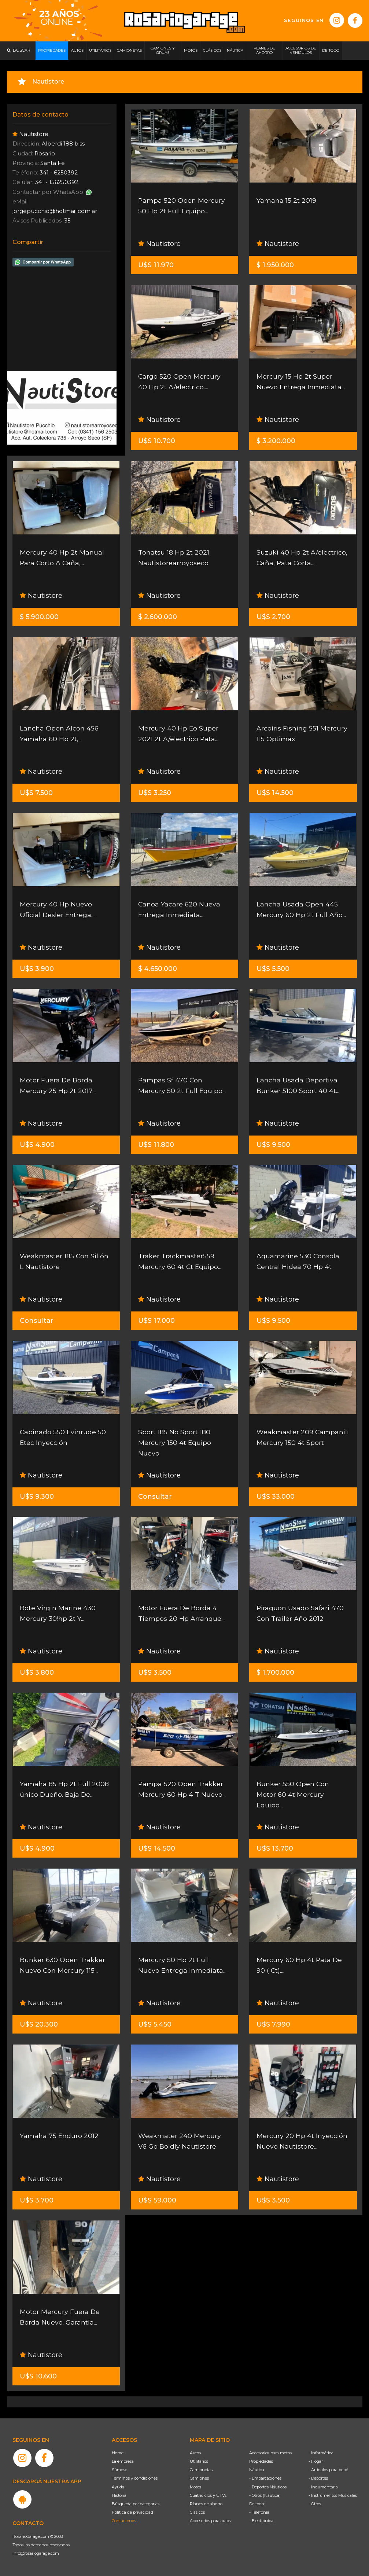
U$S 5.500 (273, 969)
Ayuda (118, 2486)
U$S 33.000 (276, 1497)
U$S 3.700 (36, 2200)
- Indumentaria (323, 2486)
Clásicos (197, 2512)
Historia (119, 2495)
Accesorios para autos (210, 2520)
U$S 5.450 (154, 2024)
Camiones (199, 2478)
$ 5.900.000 (39, 617)
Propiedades (261, 2461)
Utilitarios (199, 2461)
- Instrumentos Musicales (333, 2495)
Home (117, 2452)
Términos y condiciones (135, 2478)
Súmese (119, 2469)
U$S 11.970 (156, 265)
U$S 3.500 (154, 1672)
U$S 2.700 (273, 617)
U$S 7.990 (273, 2024)
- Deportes (318, 2478)
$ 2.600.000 (157, 617)
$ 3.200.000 (276, 441)
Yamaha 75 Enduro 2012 (59, 2136)
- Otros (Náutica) (265, 2495)
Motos (195, 2486)
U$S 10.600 (38, 2376)
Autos (195, 2452)
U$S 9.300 (37, 1497)
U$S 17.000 (156, 1321)
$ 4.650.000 (157, 969)
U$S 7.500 (36, 793)
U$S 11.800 (156, 1145)
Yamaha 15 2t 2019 (286, 200)
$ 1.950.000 (275, 265)
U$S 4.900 (37, 1145)
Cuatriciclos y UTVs (208, 2495)
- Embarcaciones (265, 2478)
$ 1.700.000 (275, 1672)
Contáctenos (124, 2520)
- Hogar (316, 2461)
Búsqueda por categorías (135, 2503)
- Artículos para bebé (328, 2469)
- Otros (315, 2503)
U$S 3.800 (37, 1672)
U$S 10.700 (156, 441)
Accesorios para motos (270, 2452)
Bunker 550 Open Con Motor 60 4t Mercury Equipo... (293, 1794)
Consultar (36, 1321)
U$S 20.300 (39, 2024)
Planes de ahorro (206, 2503)
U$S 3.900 (37, 969)
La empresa (123, 2461)
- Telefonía (259, 2512)
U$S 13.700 (275, 1848)
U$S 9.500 (273, 1145)
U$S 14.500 (275, 793)
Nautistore (159, 244)
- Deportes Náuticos (268, 2486)
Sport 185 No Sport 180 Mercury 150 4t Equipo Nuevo (174, 1442)
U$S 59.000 (157, 2200)
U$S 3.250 (154, 793)
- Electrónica (261, 2520)
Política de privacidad (132, 2512)
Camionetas (201, 2469)
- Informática (321, 2452)
